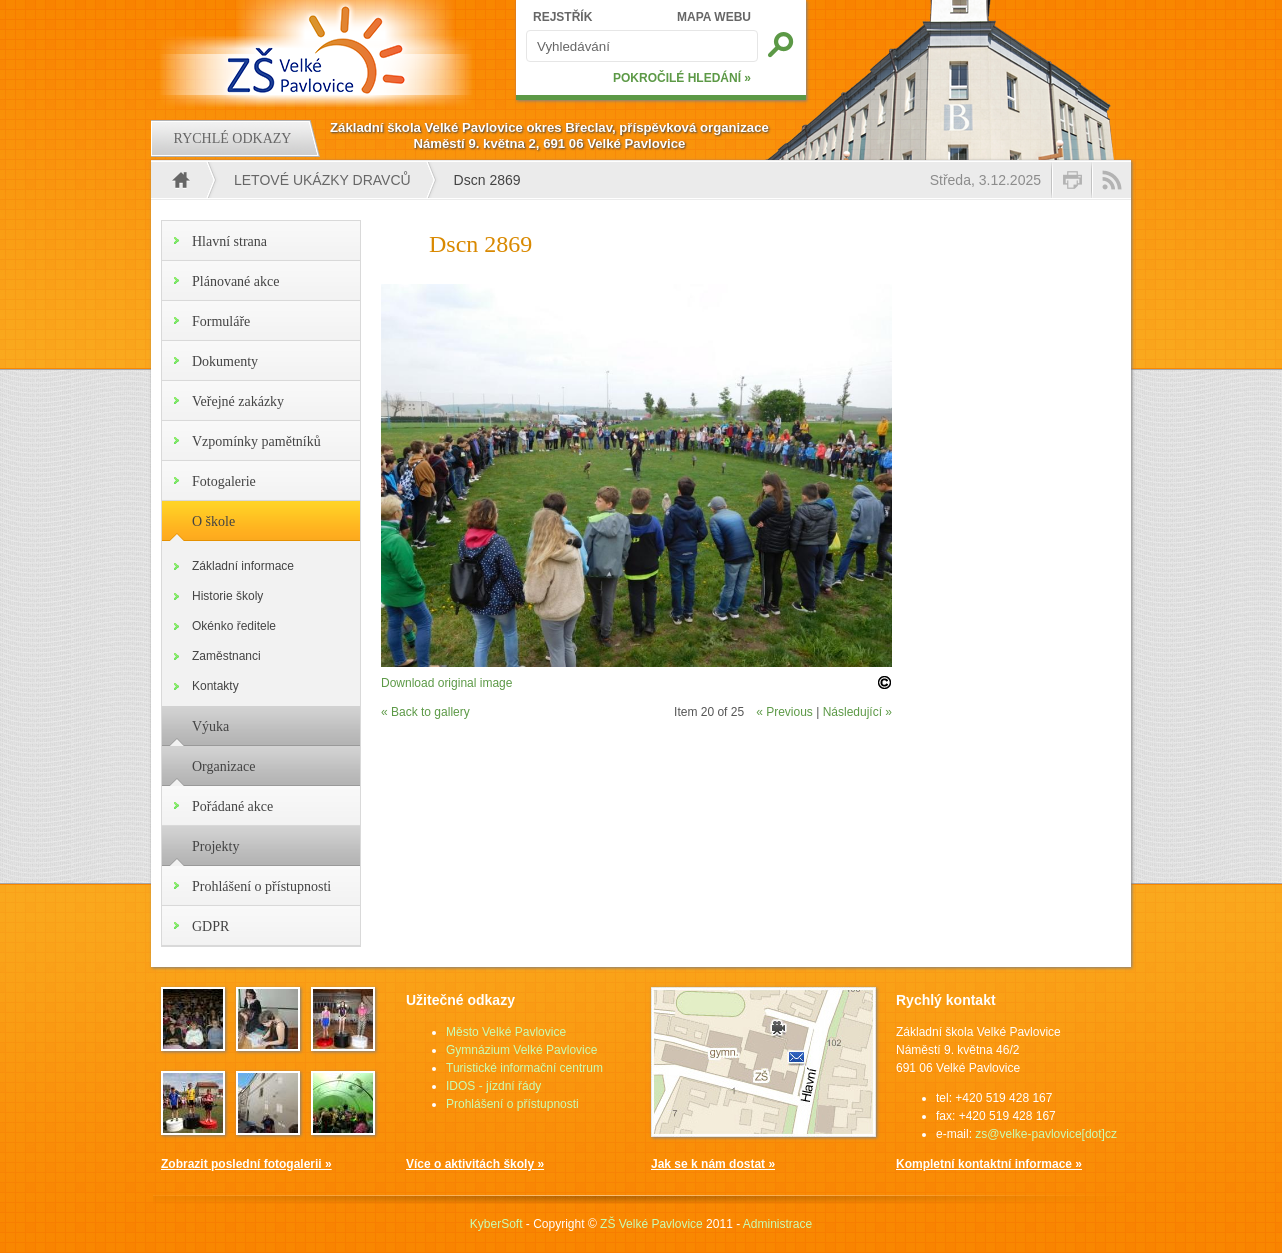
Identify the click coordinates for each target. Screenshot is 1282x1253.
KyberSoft (496, 1224)
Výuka (210, 726)
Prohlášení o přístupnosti (261, 886)
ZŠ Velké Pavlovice (651, 1224)
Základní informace (243, 566)
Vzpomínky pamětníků (256, 441)
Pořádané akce (232, 806)
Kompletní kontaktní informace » (989, 1164)
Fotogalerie (224, 481)
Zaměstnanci (226, 656)
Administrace (777, 1224)
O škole (213, 521)
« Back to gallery (425, 712)
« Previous (784, 712)
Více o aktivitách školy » (475, 1164)
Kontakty (215, 686)
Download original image (446, 683)
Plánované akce (235, 281)
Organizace (223, 766)
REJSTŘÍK (562, 17)
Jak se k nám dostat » (713, 1164)
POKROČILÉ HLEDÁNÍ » (682, 78)
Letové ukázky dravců (322, 180)
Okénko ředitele (234, 626)
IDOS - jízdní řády (493, 1086)
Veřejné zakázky (238, 401)
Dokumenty (225, 361)
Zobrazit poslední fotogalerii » (246, 1164)
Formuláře (221, 321)
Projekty (215, 846)
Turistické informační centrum (524, 1068)
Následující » (857, 712)
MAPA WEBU (714, 17)
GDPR (210, 926)
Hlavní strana (229, 241)
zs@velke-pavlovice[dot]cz (1046, 1134)
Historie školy (227, 596)
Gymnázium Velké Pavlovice (521, 1050)
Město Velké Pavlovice (506, 1032)
